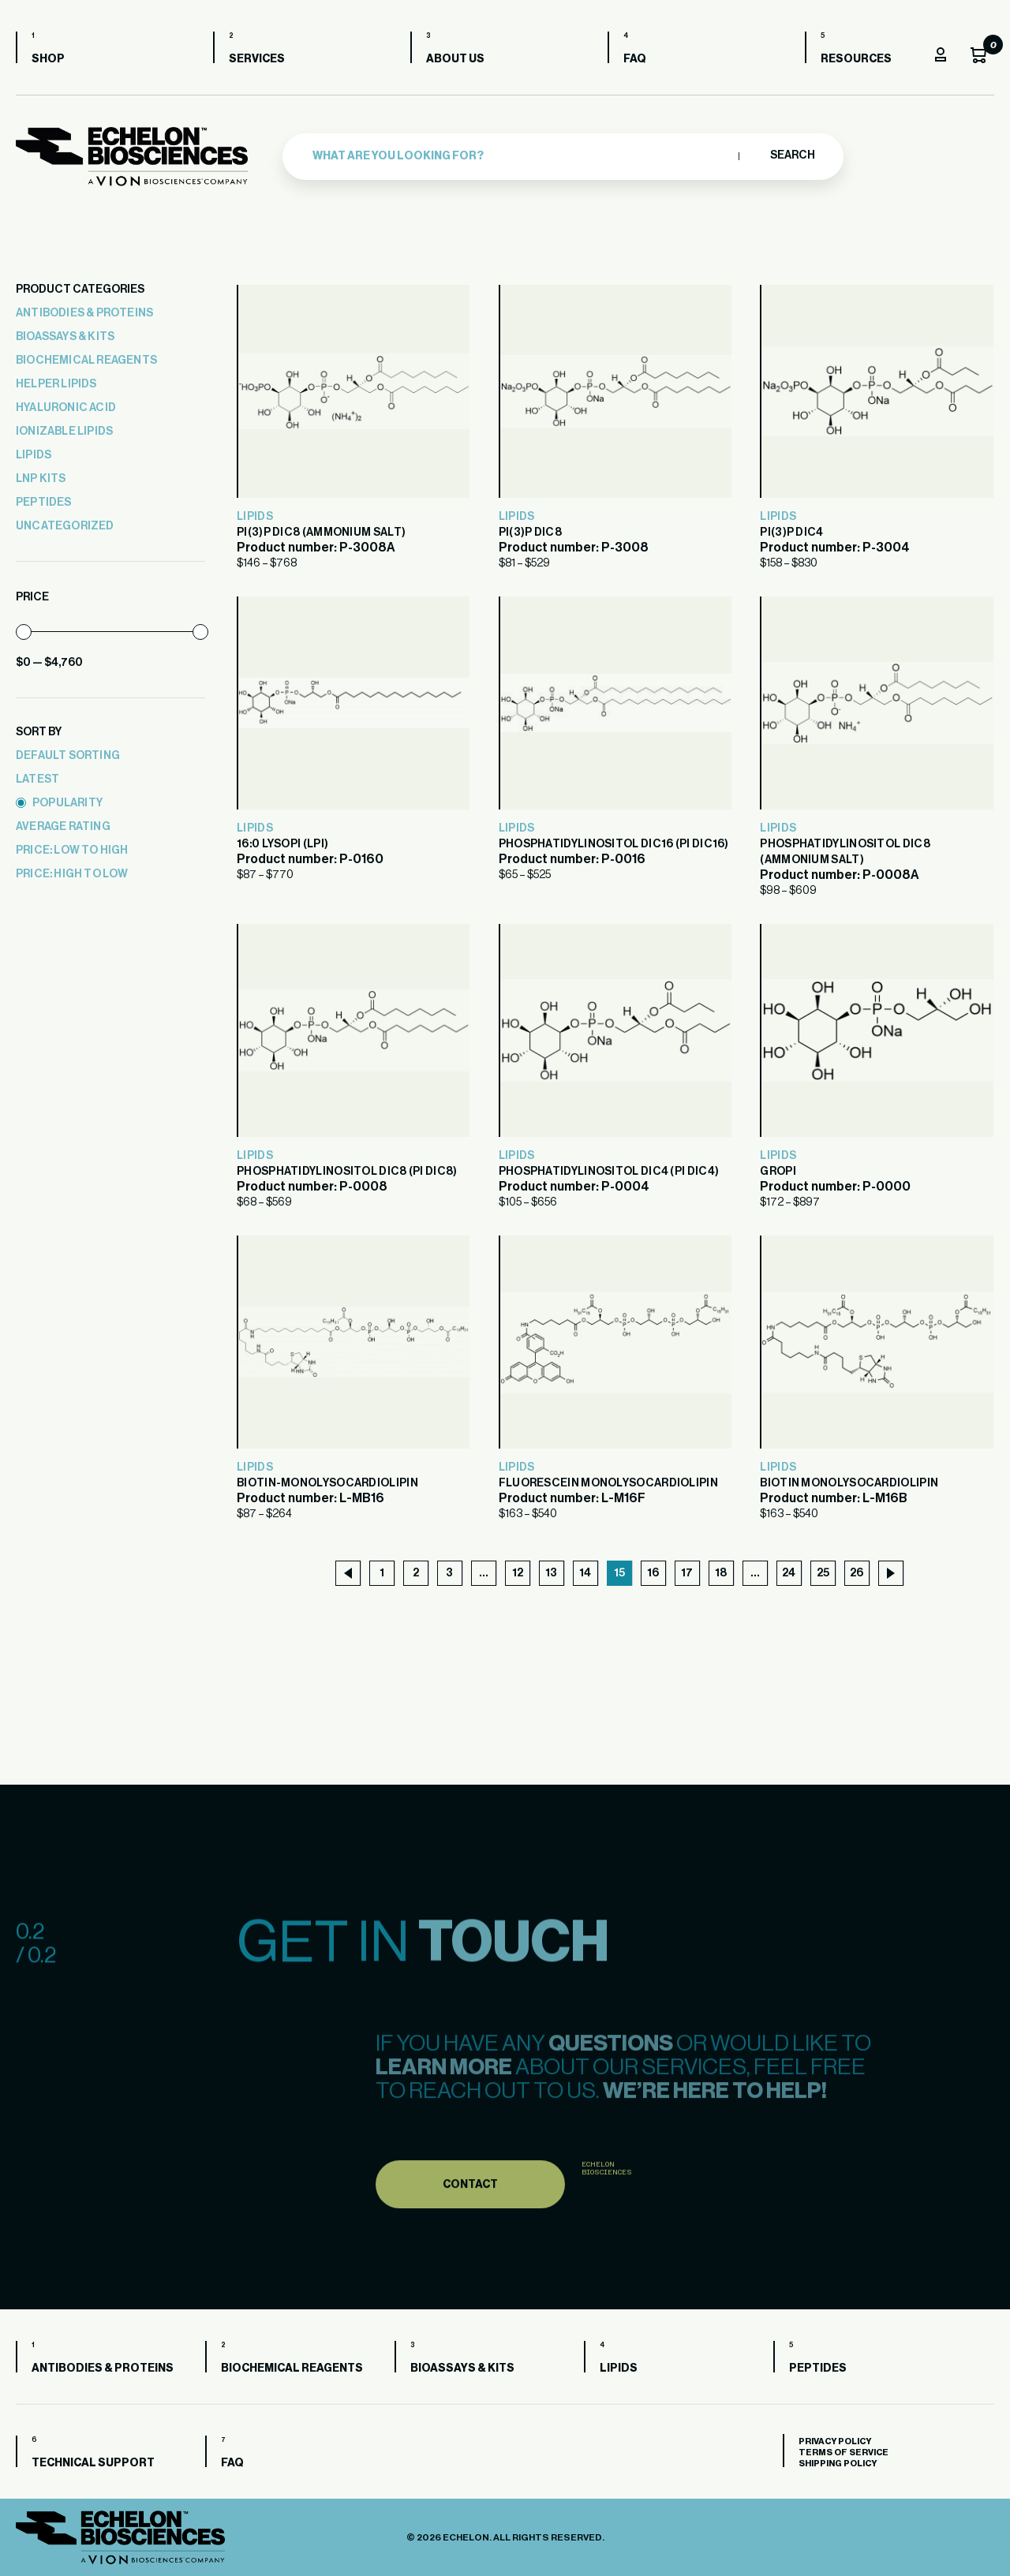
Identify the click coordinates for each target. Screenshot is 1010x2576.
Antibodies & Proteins (84, 313)
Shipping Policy (838, 2463)
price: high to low (72, 874)
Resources (856, 59)
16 (653, 1573)
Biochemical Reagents (86, 360)
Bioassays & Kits (65, 336)
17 (687, 1573)
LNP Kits (41, 478)
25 (823, 1573)
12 (517, 1573)
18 (721, 1573)
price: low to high (72, 850)
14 (585, 1573)
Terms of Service (843, 2452)
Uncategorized (65, 526)
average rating (63, 826)
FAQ (634, 59)
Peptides (44, 502)
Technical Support (93, 2463)
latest (37, 779)
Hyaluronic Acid (66, 407)
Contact (470, 2220)
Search (792, 155)
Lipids (33, 455)
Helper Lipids (56, 384)
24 (788, 1573)
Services (257, 59)
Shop (48, 59)
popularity (59, 803)
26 (856, 1573)
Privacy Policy (835, 2441)
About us (455, 59)
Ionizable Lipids (64, 431)
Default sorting (68, 755)
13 (551, 1573)
